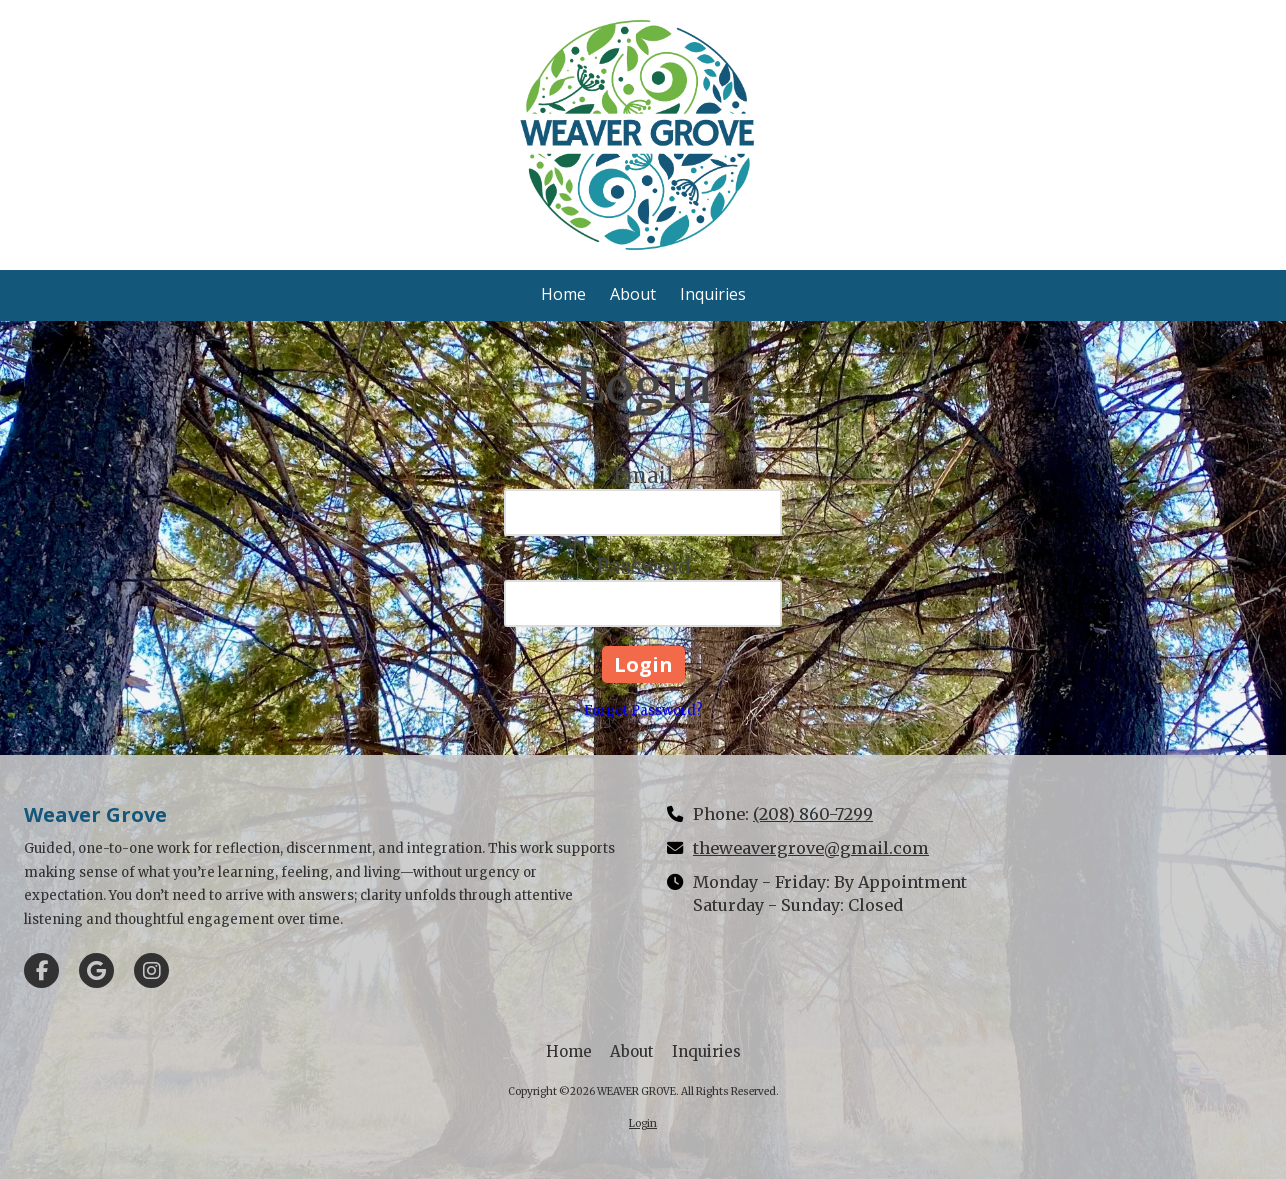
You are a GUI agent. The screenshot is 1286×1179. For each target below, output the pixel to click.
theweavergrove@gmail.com (811, 848)
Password (643, 566)
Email (643, 475)
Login (643, 1123)
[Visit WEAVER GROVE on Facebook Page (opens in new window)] (41, 970)
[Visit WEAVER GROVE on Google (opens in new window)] (96, 970)
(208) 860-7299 (813, 814)
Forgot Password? (643, 710)
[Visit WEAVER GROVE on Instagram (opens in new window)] (151, 970)
